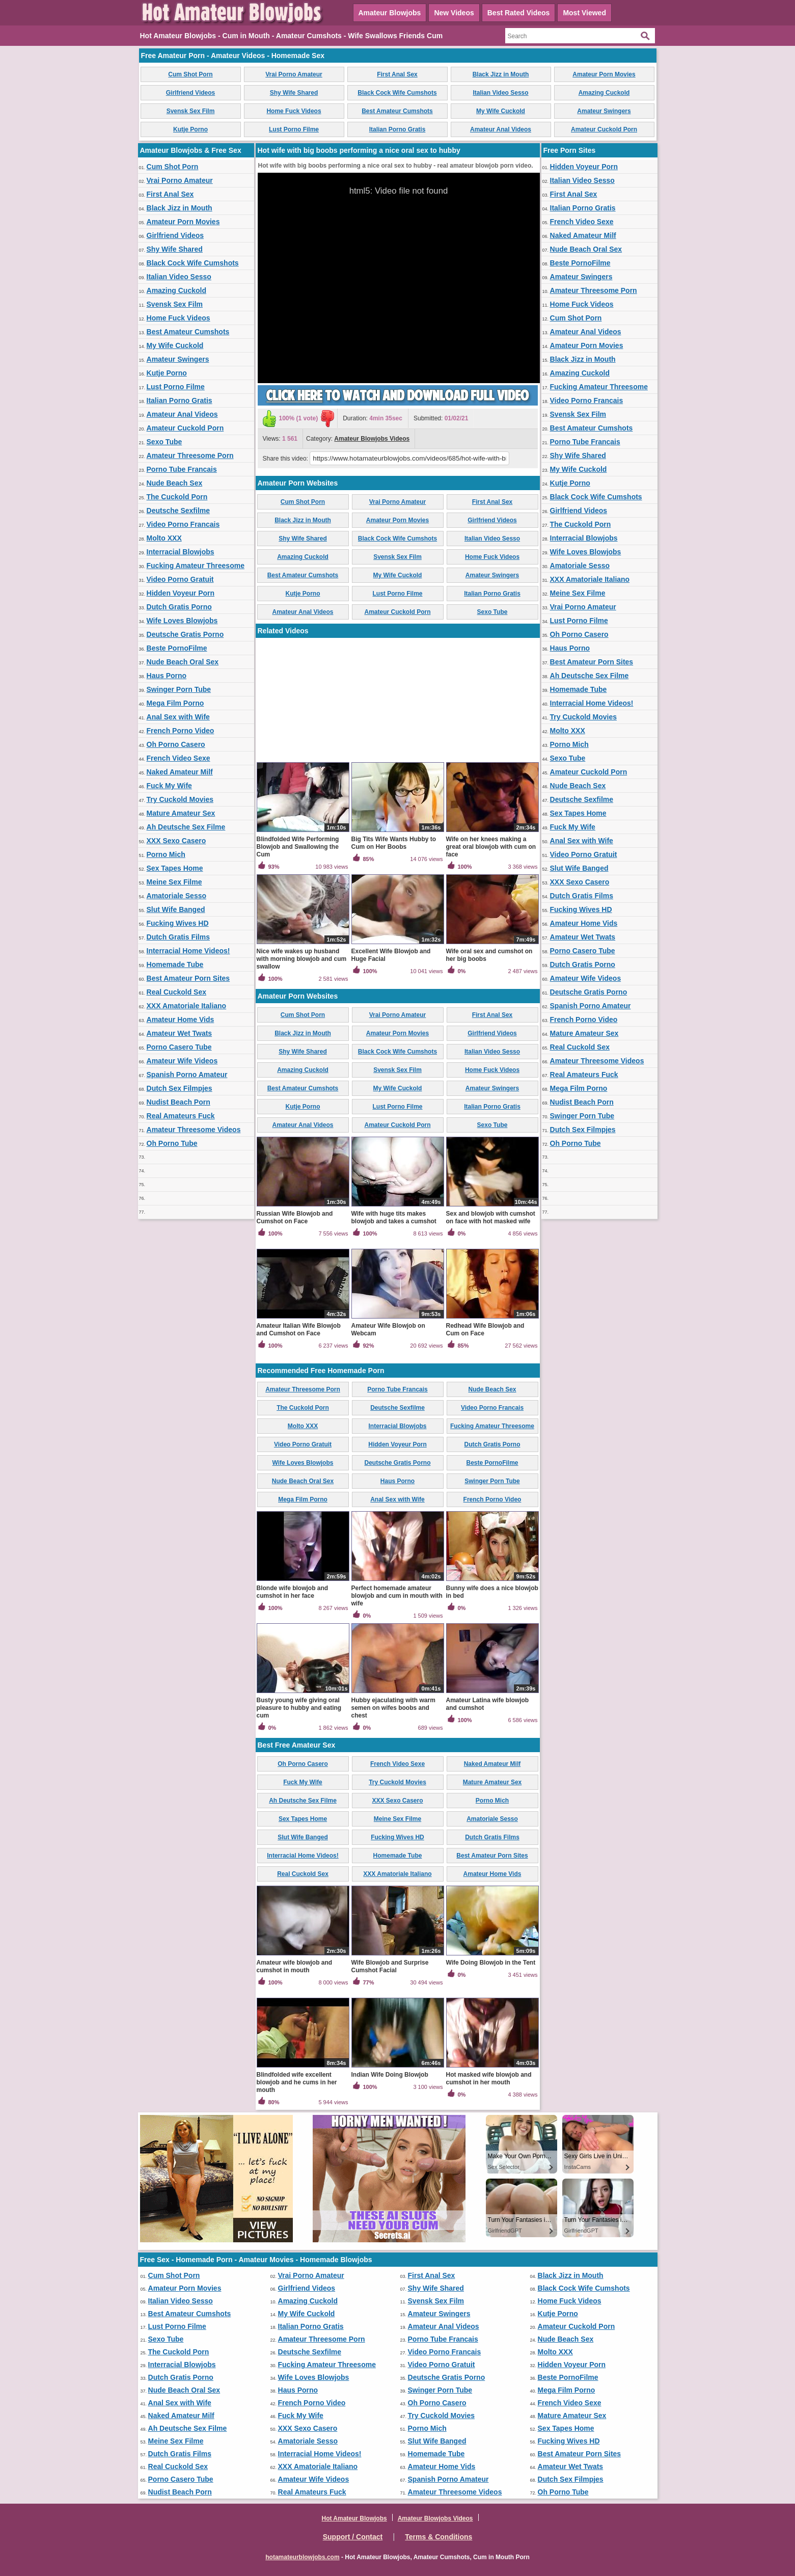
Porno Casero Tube (179, 1047)
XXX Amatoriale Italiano (187, 1006)
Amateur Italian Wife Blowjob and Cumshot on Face (299, 1329)
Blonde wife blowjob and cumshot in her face (292, 1592)
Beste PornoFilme (177, 648)
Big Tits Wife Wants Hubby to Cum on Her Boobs (393, 843)
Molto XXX (164, 538)
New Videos (454, 13)
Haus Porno (167, 676)
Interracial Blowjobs (180, 552)
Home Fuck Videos (293, 111)
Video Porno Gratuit (180, 579)
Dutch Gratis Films (178, 937)
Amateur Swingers (603, 111)
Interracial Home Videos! (188, 951)
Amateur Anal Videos (500, 129)
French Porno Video (180, 731)
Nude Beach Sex (175, 483)
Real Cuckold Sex (177, 992)
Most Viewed (584, 13)
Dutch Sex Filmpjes (179, 1088)
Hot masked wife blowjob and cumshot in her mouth (489, 2078)
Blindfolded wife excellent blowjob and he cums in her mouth (297, 2082)
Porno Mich (166, 854)
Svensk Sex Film (191, 111)
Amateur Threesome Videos (194, 1129)
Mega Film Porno (175, 703)
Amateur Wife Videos (182, 1061)
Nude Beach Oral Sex (183, 662)
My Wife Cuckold (500, 111)
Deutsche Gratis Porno (185, 634)
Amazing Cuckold (604, 92)
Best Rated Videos (518, 13)
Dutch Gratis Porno (179, 607)
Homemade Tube (175, 964)
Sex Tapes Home (175, 868)
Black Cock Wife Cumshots (397, 92)
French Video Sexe (178, 758)
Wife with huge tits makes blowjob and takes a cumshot (393, 1217)
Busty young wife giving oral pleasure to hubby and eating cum (299, 1708)
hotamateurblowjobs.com (302, 2557)
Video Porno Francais (183, 524)
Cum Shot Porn (190, 74)
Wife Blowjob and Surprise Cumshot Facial (390, 1966)
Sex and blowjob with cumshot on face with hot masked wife (490, 1217)
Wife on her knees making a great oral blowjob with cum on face (491, 847)
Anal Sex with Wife (178, 717)
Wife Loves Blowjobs (182, 620)
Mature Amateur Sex (181, 813)
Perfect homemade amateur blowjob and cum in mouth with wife (397, 1596)
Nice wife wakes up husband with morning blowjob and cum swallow (302, 959)
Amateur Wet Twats (179, 1033)
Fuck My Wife (169, 786)
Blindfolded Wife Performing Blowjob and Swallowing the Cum (298, 847)
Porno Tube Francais (182, 469)
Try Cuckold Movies (180, 799)
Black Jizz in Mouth (501, 74)
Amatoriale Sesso (177, 896)
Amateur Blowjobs (390, 13)
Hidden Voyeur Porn (181, 593)
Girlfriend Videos (190, 92)
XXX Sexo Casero (176, 841)
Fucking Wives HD (178, 923)
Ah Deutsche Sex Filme (186, 827)
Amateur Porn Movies (603, 74)
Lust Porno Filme (294, 129)
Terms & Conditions (438, 2537)
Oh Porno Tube (172, 1143)
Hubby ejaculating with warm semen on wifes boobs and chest (393, 1708)
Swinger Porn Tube (179, 689)
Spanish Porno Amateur (187, 1074)
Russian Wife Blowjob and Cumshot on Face (295, 1217)
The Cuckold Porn (177, 497)
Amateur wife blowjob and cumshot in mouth (295, 1966)
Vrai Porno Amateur (293, 74)
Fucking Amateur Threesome (195, 565)
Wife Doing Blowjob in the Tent (491, 1962)
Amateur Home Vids (180, 1019)
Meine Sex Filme (174, 882)
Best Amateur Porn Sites (188, 978)
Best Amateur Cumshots (397, 111)
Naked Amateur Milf (180, 772)
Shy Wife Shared (294, 92)
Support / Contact (352, 2537)
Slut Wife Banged (176, 909)
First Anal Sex (397, 74)
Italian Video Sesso (500, 92)
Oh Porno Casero (176, 744)
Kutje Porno (190, 129)
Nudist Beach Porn (178, 1102)
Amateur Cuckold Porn (604, 129)
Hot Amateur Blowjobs (354, 2518)
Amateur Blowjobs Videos (371, 438)
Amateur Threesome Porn (190, 455)
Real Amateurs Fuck (181, 1116)
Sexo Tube (164, 442)
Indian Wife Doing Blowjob (389, 2074)
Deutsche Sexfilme (178, 510)
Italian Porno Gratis (397, 129)
